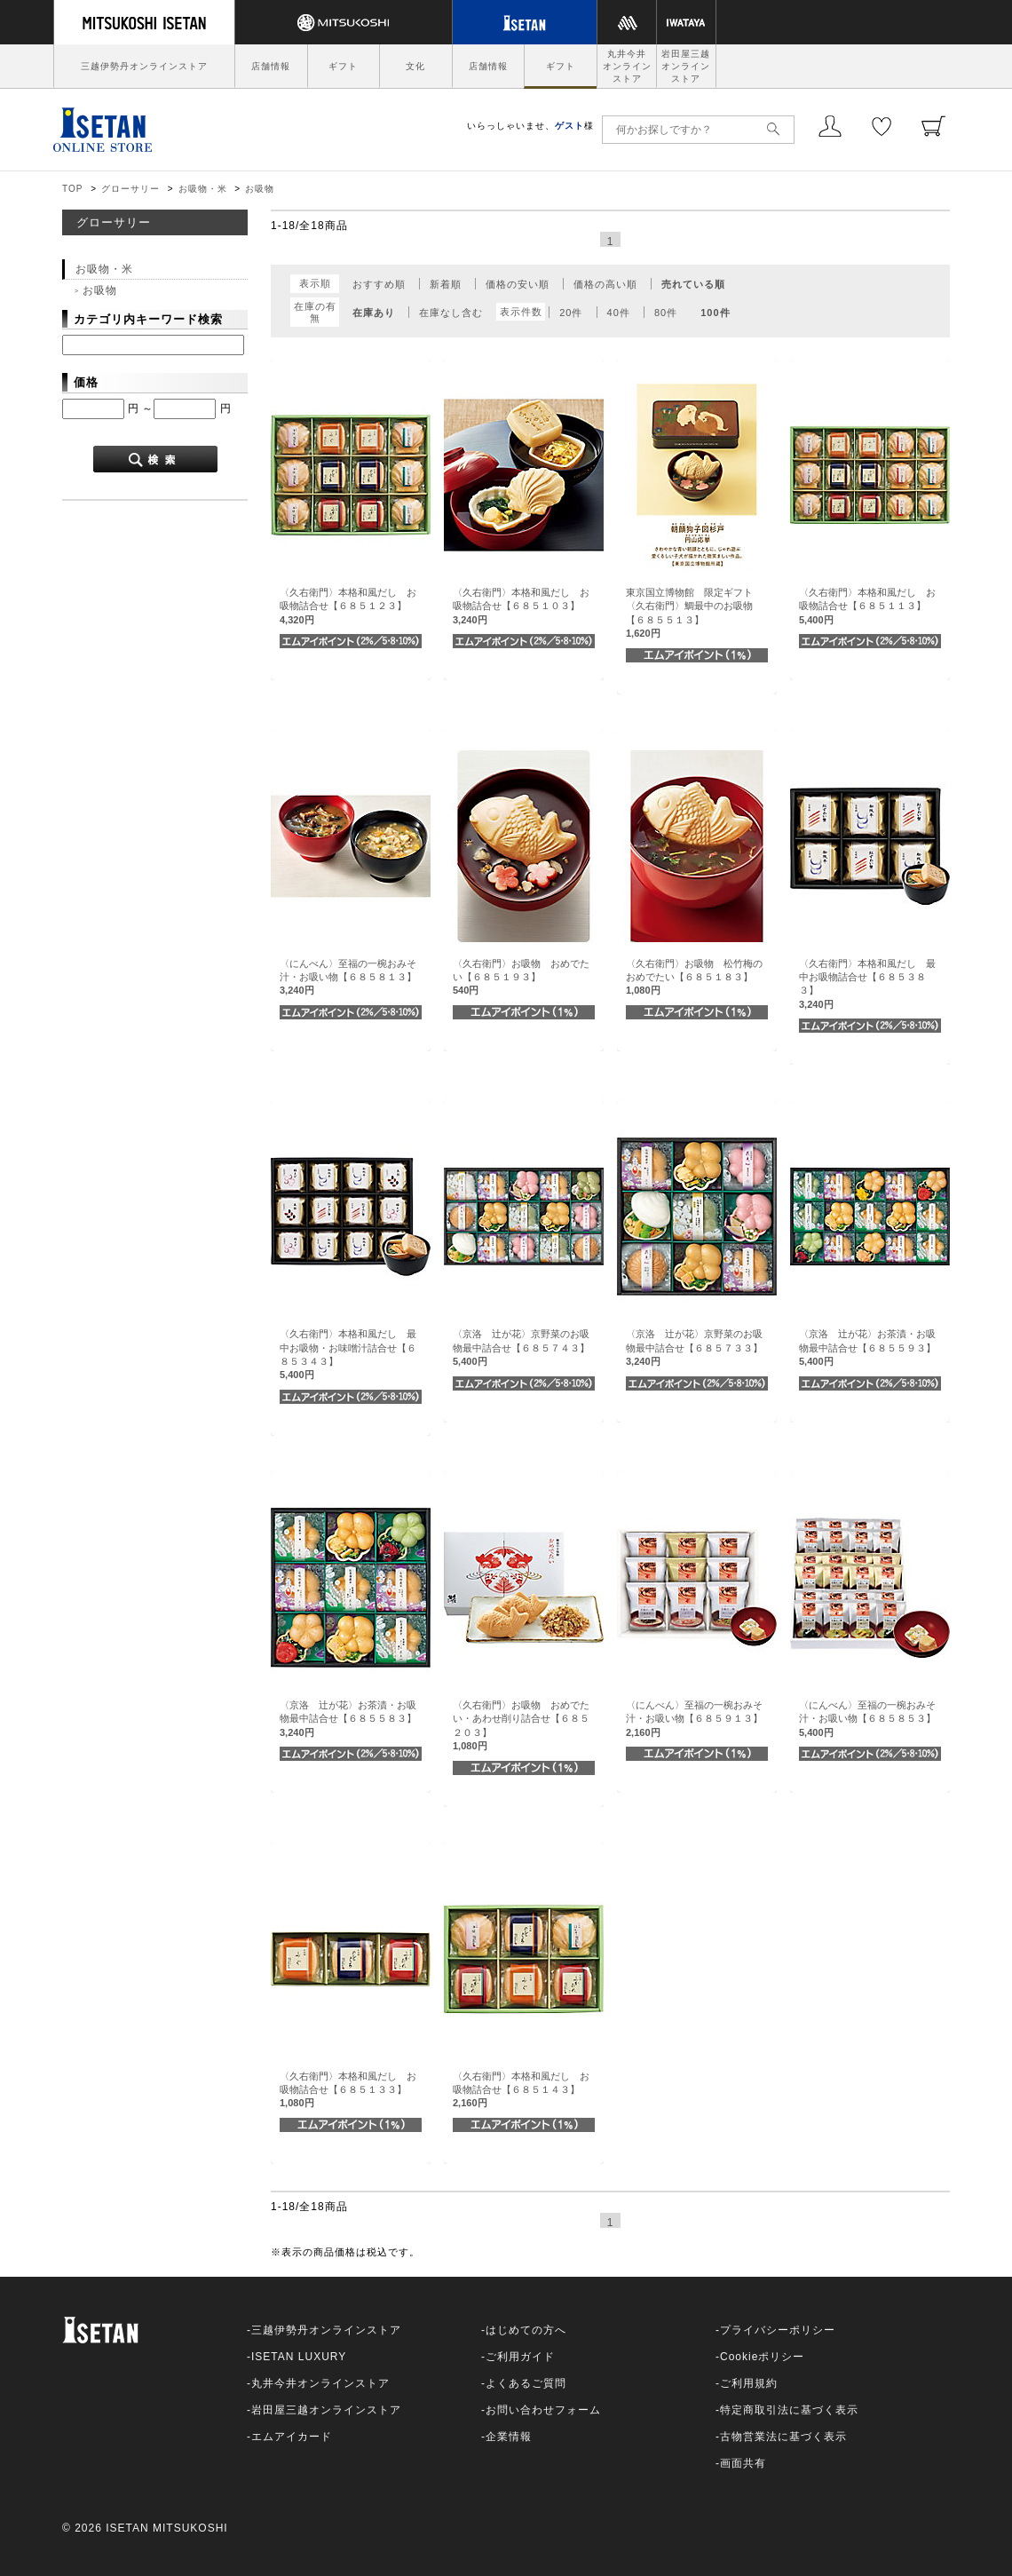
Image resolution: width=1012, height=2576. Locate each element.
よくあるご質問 (526, 2383)
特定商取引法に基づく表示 (789, 2410)
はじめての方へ (526, 2330)
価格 (86, 382)
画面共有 (743, 2463)
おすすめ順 (379, 284)
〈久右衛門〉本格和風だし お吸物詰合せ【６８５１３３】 (348, 2090)
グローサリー (130, 189)
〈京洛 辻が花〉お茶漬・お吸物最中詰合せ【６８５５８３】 (348, 1719)
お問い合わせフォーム (543, 2410)
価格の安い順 (517, 284)
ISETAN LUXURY (298, 2356)
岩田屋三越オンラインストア (685, 66)
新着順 (446, 284)
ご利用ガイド (520, 2356)
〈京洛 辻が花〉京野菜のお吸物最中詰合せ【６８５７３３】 (694, 1347)
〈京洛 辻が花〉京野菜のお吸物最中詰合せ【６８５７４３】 (521, 1347)
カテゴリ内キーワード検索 (148, 319)
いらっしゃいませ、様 (530, 126)
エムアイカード (291, 2436)
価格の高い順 (605, 284)
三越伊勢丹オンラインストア (144, 66)
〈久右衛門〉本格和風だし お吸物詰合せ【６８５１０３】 (521, 606)
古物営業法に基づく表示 (783, 2436)
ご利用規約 (749, 2383)
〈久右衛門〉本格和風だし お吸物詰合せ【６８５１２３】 (348, 606)
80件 (665, 312)
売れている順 (693, 284)
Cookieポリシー (762, 2356)
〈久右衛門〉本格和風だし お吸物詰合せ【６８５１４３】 (521, 2090)
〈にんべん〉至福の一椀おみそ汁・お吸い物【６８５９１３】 (694, 1719)
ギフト (343, 66)
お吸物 (259, 189)
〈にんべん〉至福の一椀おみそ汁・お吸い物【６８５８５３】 (867, 1719)
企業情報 (509, 2436)
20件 (570, 312)
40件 (618, 312)
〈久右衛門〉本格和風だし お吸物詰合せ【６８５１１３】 (867, 606)
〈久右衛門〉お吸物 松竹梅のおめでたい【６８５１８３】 (694, 977)
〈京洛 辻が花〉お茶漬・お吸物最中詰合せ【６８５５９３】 (867, 1347)
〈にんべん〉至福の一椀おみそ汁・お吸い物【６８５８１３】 (348, 977)
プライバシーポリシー (777, 2330)
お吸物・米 (202, 189)
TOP (72, 189)
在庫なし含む (451, 312)
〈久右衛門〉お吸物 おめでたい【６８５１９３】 (521, 977)
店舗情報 (270, 66)
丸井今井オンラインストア (627, 66)
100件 (715, 312)
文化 (415, 66)
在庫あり (373, 312)
